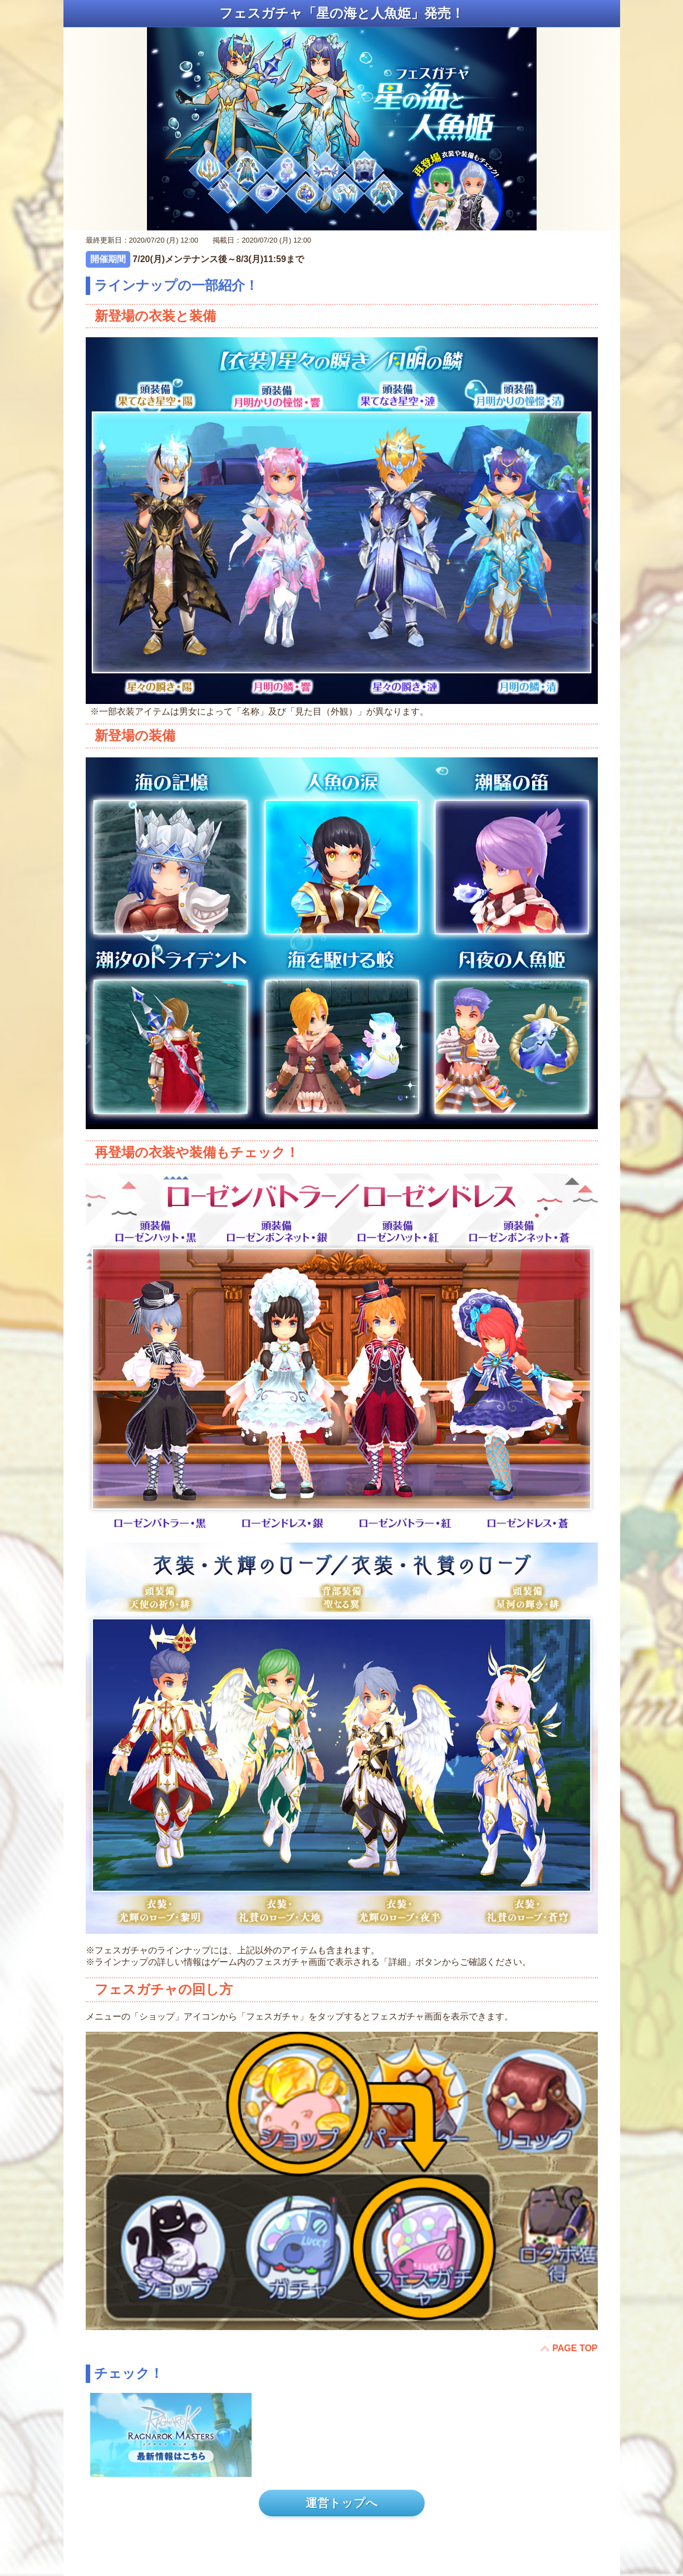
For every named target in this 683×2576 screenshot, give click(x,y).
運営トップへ (342, 2502)
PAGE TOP (574, 2348)
